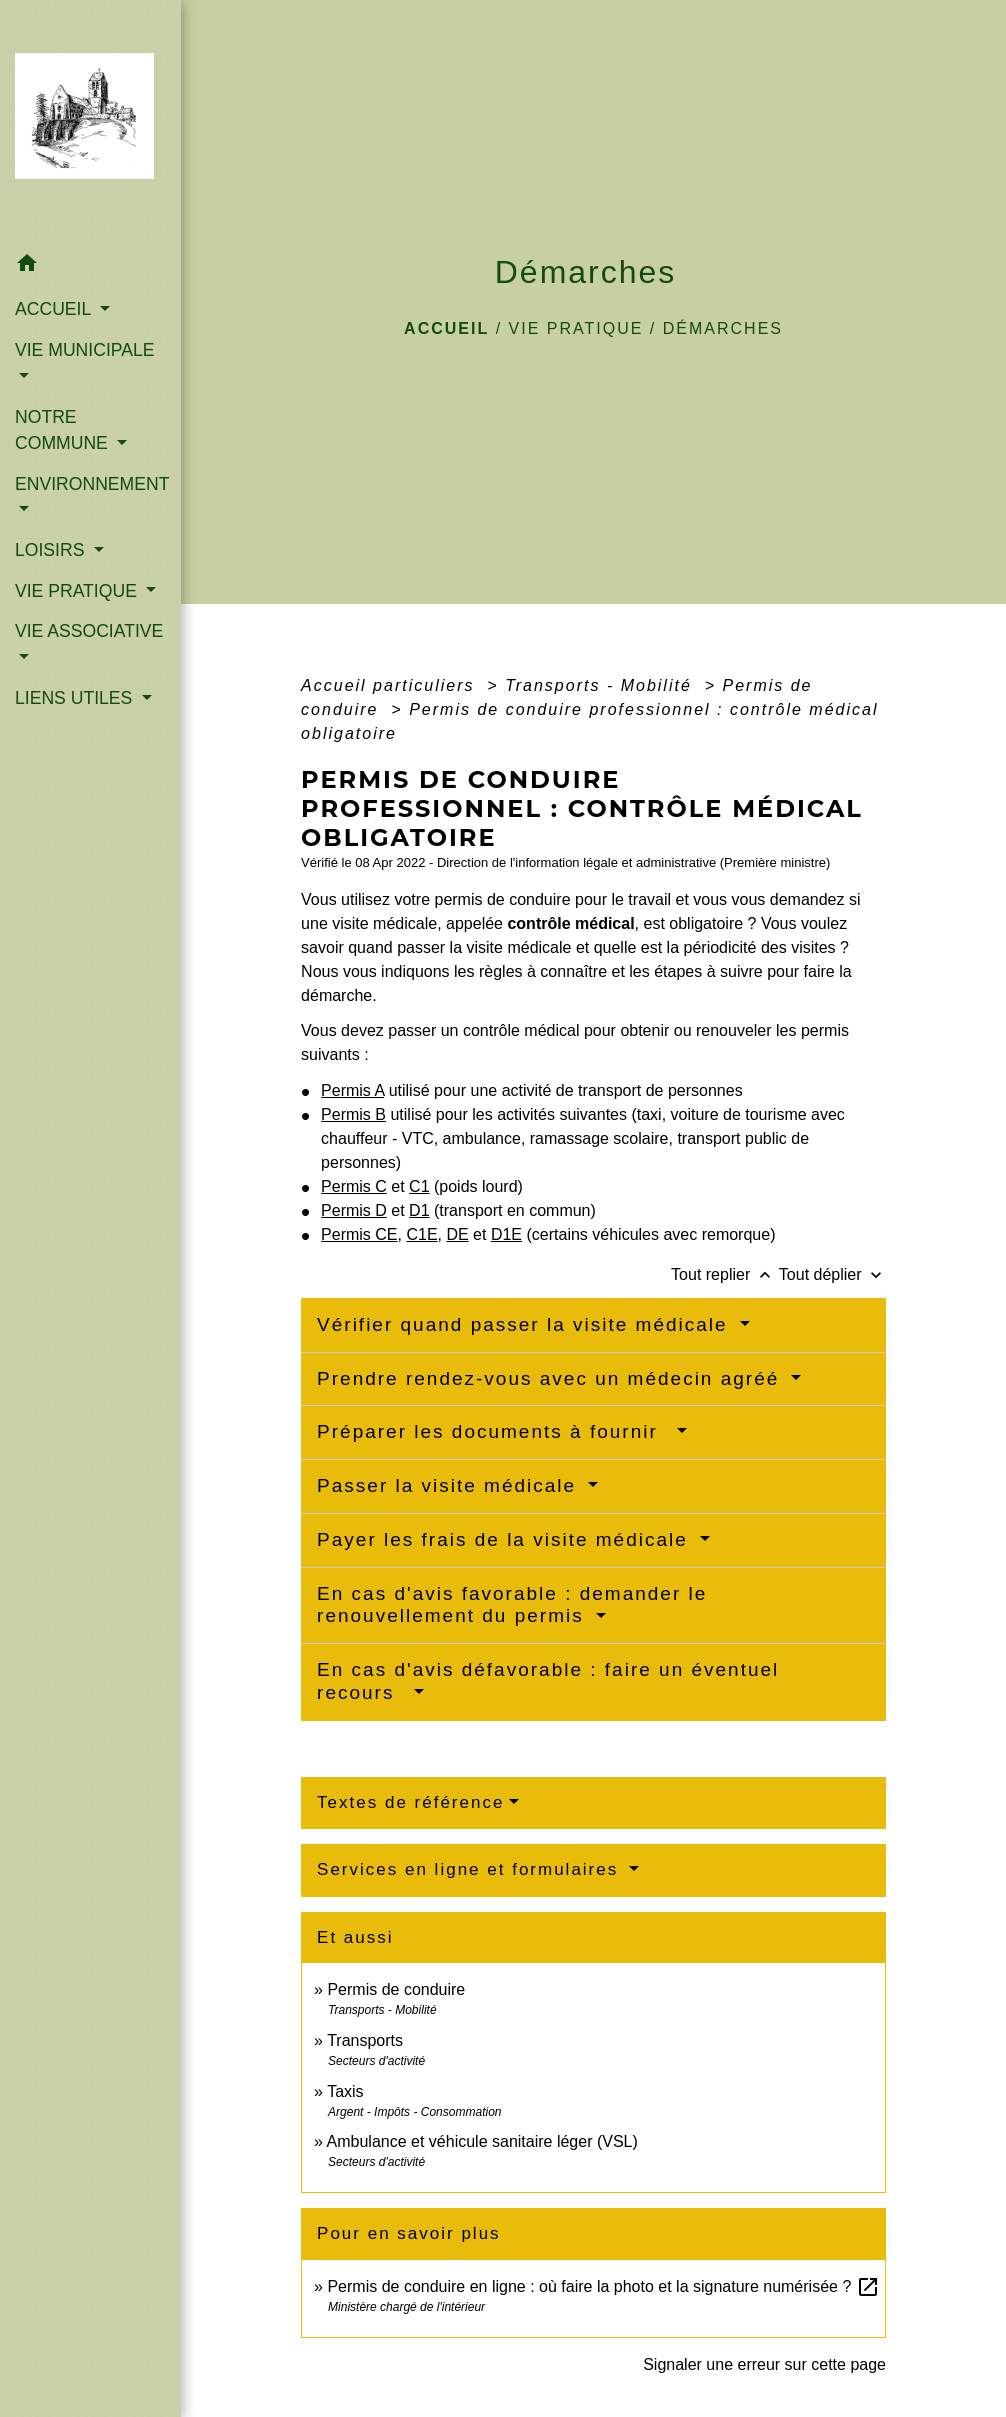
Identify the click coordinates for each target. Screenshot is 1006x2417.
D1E (506, 1234)
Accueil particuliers (391, 685)
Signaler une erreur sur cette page (764, 2364)
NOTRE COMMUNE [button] (64, 430)
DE (457, 1234)
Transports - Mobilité (601, 685)
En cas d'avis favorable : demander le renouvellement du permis (512, 1605)
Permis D (354, 1210)
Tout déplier (832, 1274)
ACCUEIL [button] (55, 309)
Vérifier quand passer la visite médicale (526, 1324)
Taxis (345, 2091)
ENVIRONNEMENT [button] (90, 484)
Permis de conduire (396, 1989)
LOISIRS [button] (52, 550)
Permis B (353, 1114)
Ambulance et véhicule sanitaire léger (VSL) (482, 2141)
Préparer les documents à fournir (494, 1431)
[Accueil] (90, 121)
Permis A (352, 1090)
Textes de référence (410, 1802)
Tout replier (725, 1274)
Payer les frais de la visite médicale (506, 1539)
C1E (421, 1234)
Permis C (354, 1186)
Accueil (446, 328)
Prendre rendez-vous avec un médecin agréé (552, 1378)
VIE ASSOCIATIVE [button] (89, 631)
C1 (419, 1186)
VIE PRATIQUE (576, 328)
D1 (419, 1210)
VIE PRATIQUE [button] (78, 591)
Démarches (723, 328)
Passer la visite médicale (450, 1485)
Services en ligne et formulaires (471, 1869)
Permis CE (359, 1234)
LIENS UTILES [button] (76, 698)
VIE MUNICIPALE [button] (84, 350)
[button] (90, 266)
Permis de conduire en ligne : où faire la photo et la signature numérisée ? (603, 2286)
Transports (365, 2040)
